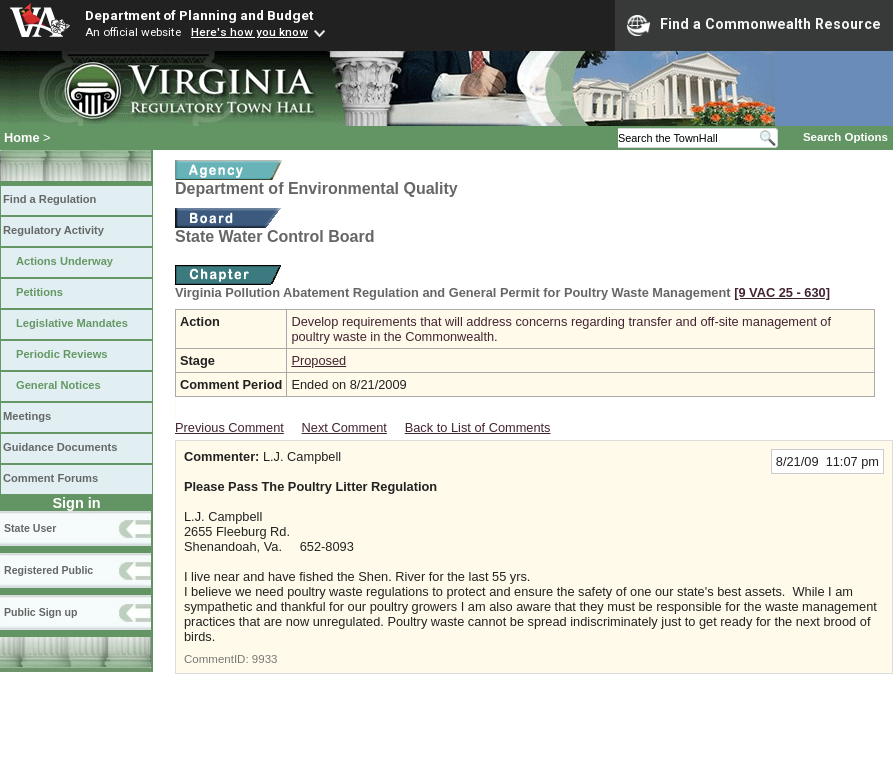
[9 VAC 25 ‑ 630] (782, 292)
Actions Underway (64, 261)
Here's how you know (249, 32)
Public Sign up (40, 612)
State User (30, 528)
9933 (265, 659)
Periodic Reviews (62, 354)
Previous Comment (229, 427)
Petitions (39, 292)
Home (22, 137)
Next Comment (344, 427)
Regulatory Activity (53, 230)
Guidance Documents (60, 447)
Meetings (27, 416)
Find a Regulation (49, 199)
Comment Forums (50, 478)
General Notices (58, 385)
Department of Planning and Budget (199, 15)
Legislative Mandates (72, 323)
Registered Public (48, 570)
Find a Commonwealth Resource (754, 25)
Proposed (318, 360)
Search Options (845, 137)
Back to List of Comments (478, 427)
